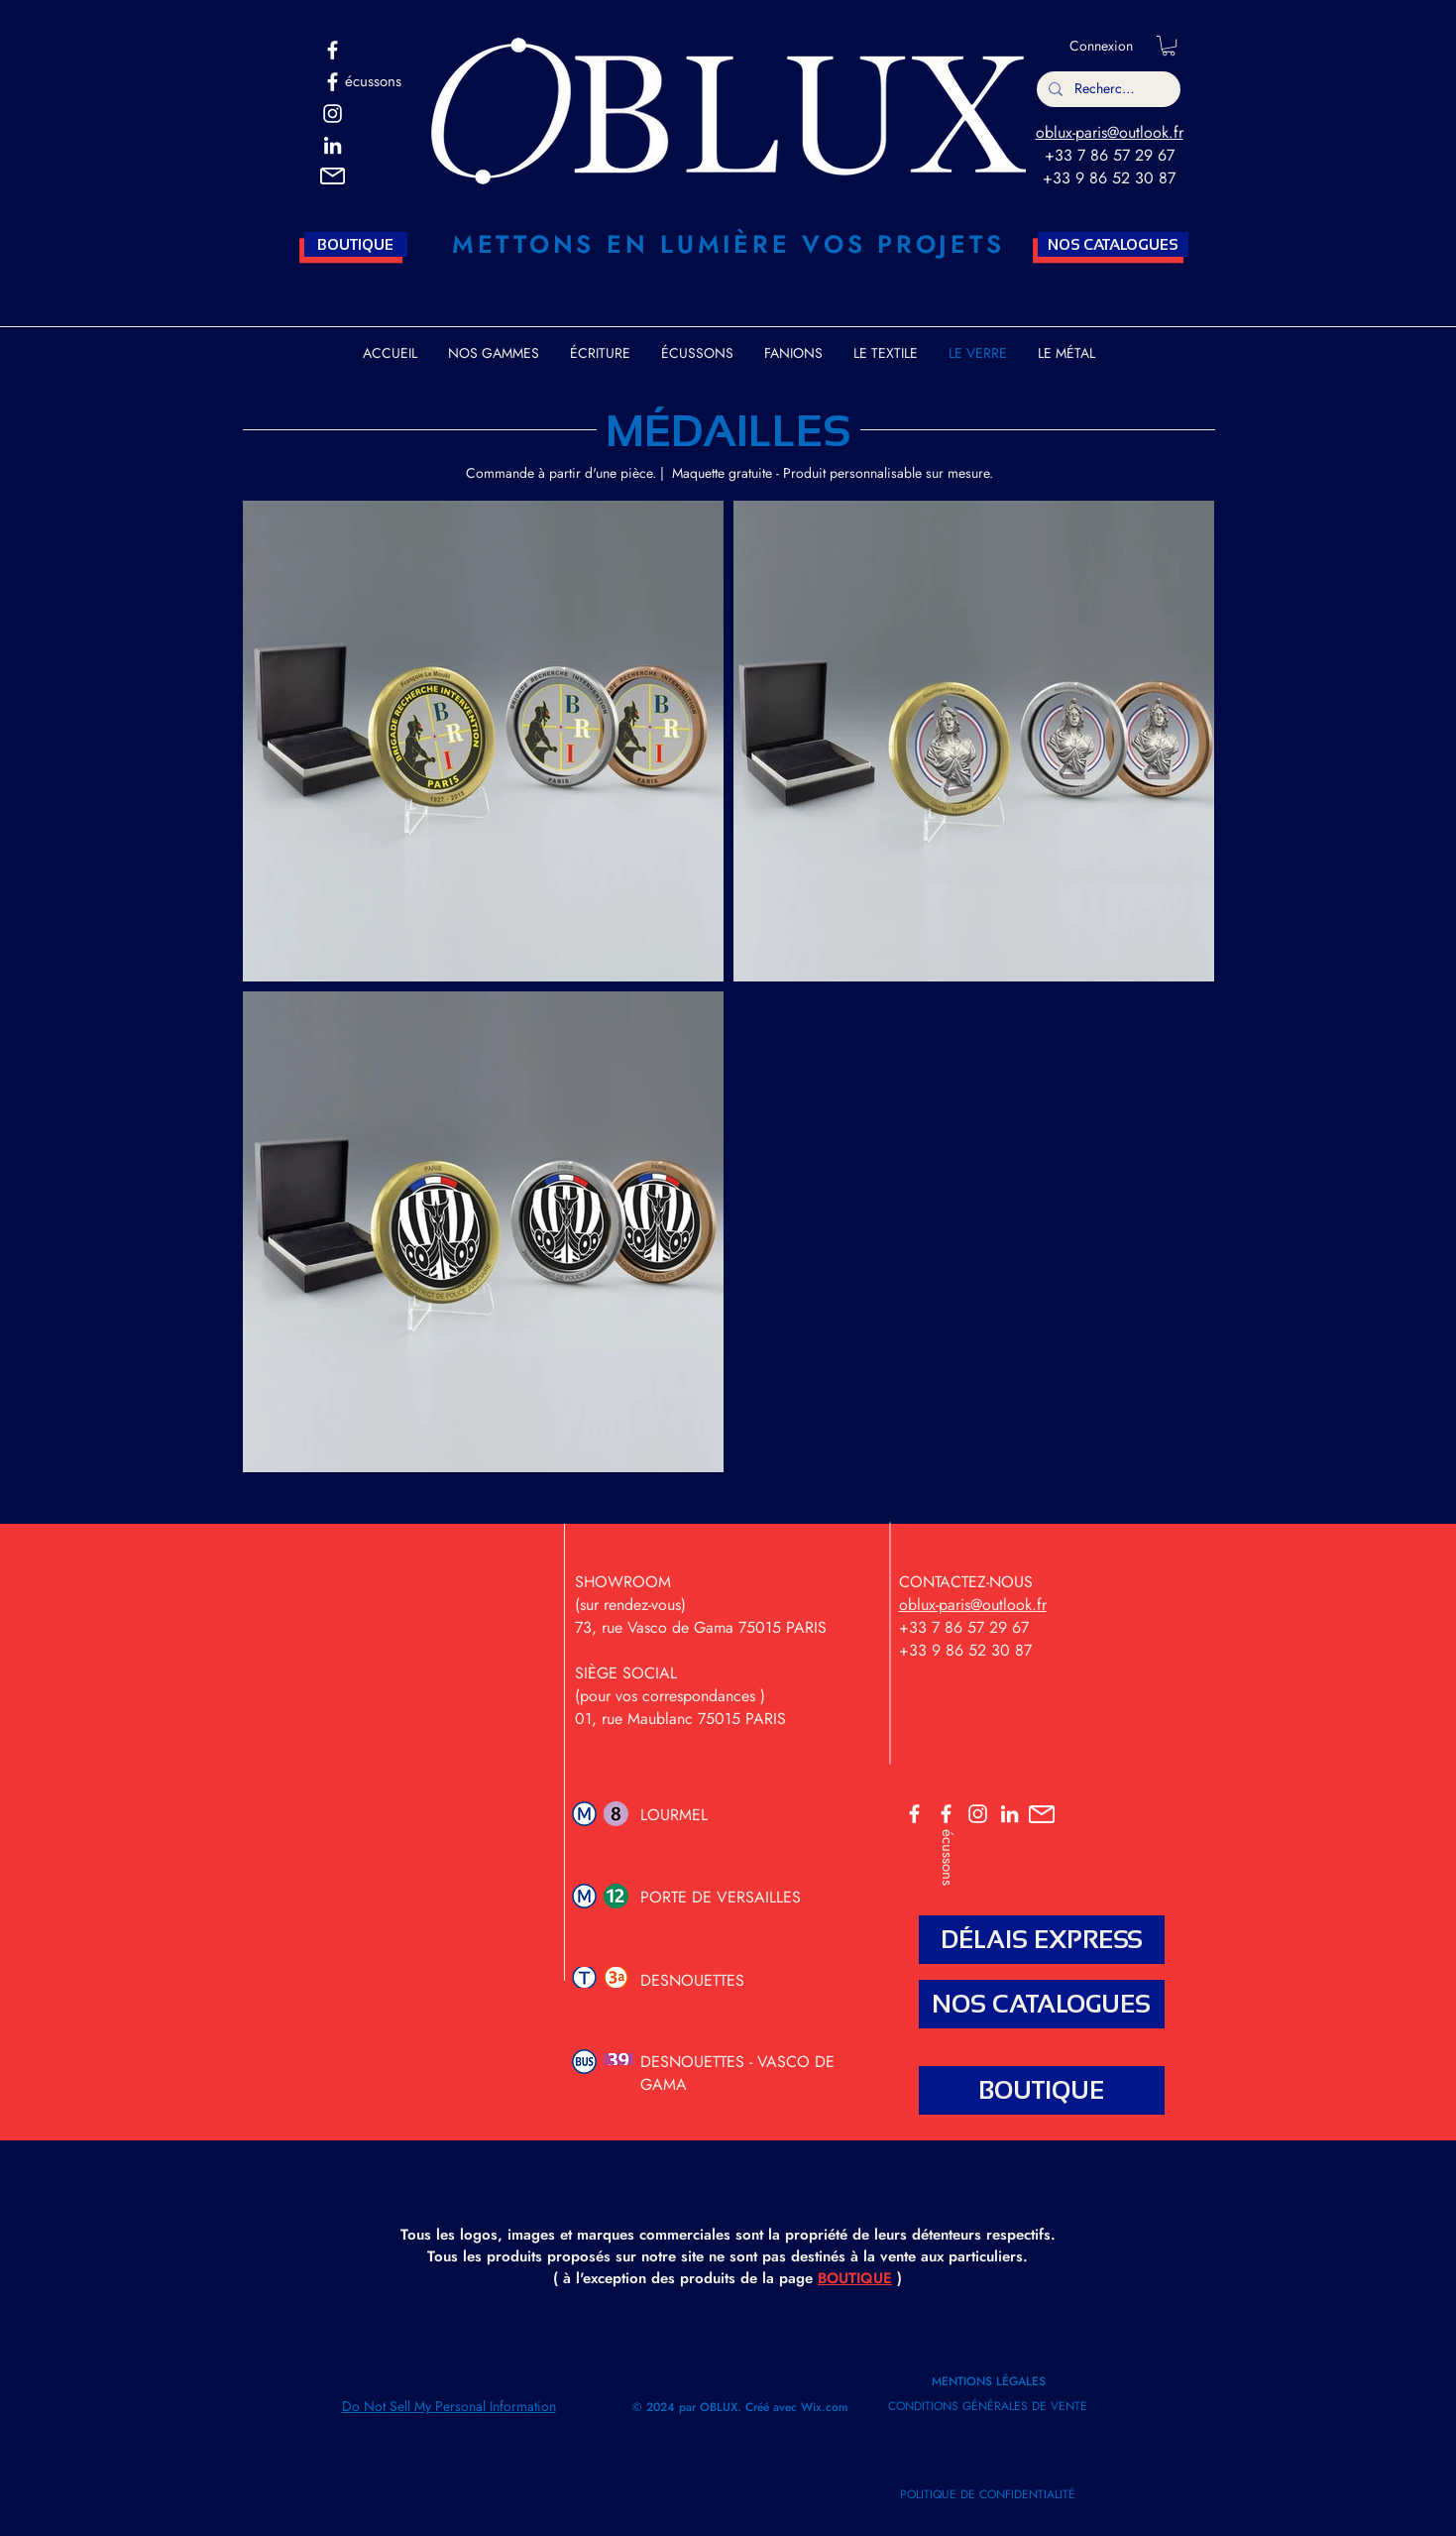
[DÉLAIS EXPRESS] (1042, 1939)
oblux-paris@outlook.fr (1109, 132)
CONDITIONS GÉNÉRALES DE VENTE (987, 2406)
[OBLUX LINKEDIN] (1009, 1813)
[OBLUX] (332, 50)
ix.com (830, 2407)
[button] (332, 176)
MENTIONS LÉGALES (991, 2381)
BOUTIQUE (855, 2278)
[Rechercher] (1106, 89)
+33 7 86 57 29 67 (1110, 155)
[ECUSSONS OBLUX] (332, 81)
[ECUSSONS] (946, 1813)
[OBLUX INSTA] (332, 113)
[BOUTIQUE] (355, 244)
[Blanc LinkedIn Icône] (332, 145)
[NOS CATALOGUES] (1113, 244)
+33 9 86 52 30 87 (1109, 178)
